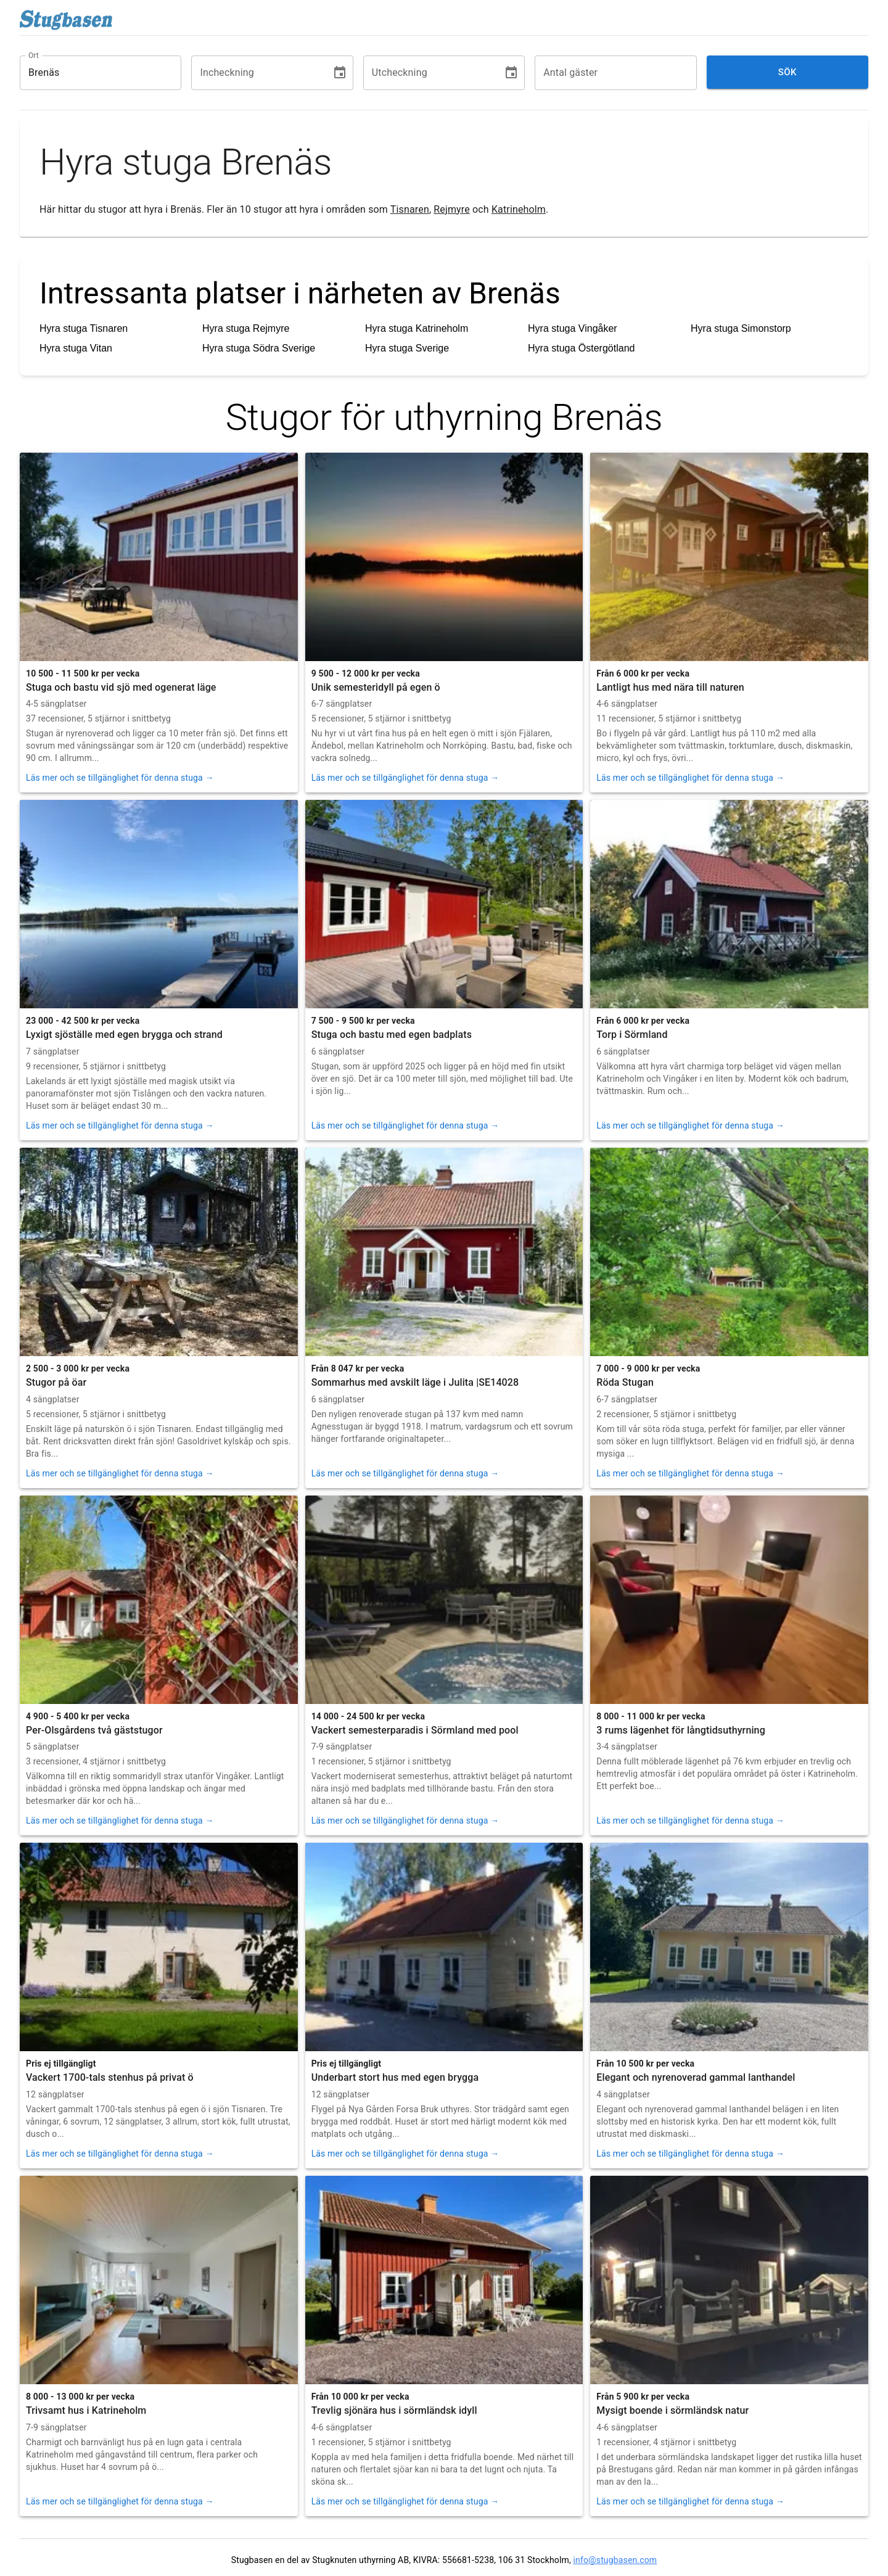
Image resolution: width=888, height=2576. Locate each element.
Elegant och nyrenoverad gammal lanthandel (695, 2077)
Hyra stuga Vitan (75, 348)
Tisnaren (409, 209)
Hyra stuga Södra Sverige (258, 348)
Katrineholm (518, 209)
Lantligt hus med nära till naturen (670, 687)
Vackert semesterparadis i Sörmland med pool (415, 1730)
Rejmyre (452, 209)
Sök (787, 72)
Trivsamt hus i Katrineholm (86, 2410)
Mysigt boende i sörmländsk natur (672, 2410)
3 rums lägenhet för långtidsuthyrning (680, 1730)
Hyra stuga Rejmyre (245, 328)
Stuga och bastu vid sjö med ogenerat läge (121, 687)
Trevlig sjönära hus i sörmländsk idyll (394, 2410)
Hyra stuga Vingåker (572, 328)
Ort (33, 55)
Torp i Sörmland (631, 1034)
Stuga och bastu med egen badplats (391, 1034)
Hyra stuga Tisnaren (83, 328)
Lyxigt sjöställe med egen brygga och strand (124, 1034)
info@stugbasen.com (615, 2560)
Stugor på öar (56, 1382)
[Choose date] (339, 72)
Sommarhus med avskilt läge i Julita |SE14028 (415, 1382)
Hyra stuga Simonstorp (741, 328)
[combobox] (91, 72)
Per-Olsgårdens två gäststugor (94, 1730)
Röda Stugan (625, 1382)
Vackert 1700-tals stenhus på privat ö (110, 2077)
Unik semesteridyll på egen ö (375, 687)
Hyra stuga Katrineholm (416, 328)
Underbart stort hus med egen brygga (395, 2077)
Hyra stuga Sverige (407, 348)
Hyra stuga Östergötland (581, 348)
